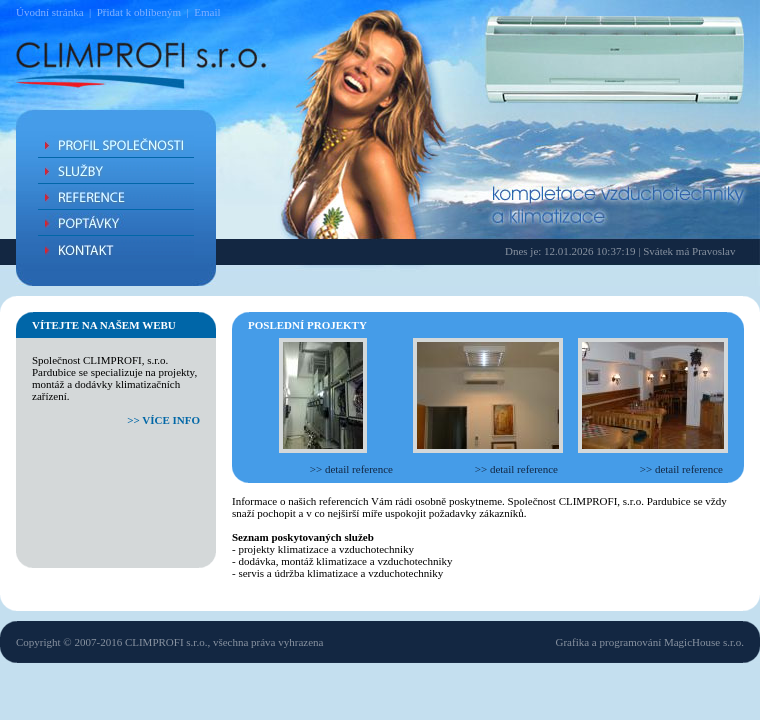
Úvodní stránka (50, 12)
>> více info (163, 420)
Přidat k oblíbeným (139, 12)
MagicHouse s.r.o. (704, 642)
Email (207, 12)
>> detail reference (351, 469)
